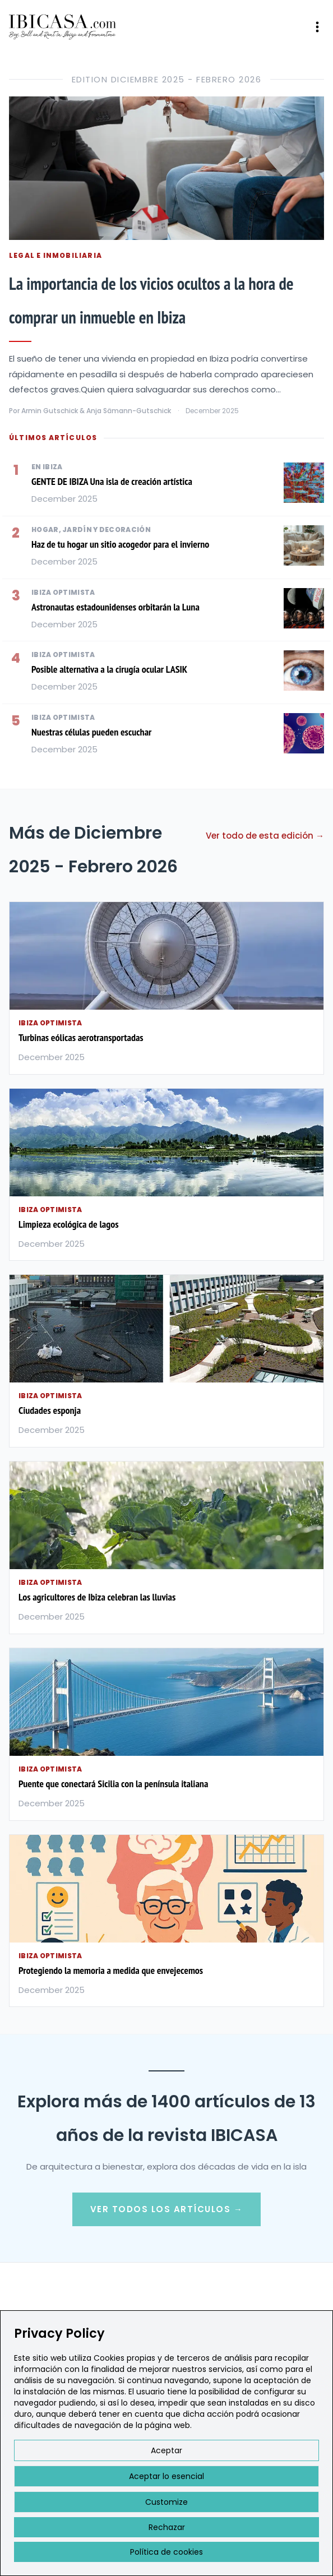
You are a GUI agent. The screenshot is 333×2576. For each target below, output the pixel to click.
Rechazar (167, 2527)
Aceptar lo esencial (166, 2476)
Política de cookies (166, 2551)
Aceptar (166, 2450)
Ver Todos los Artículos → (166, 2209)
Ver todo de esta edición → (265, 835)
